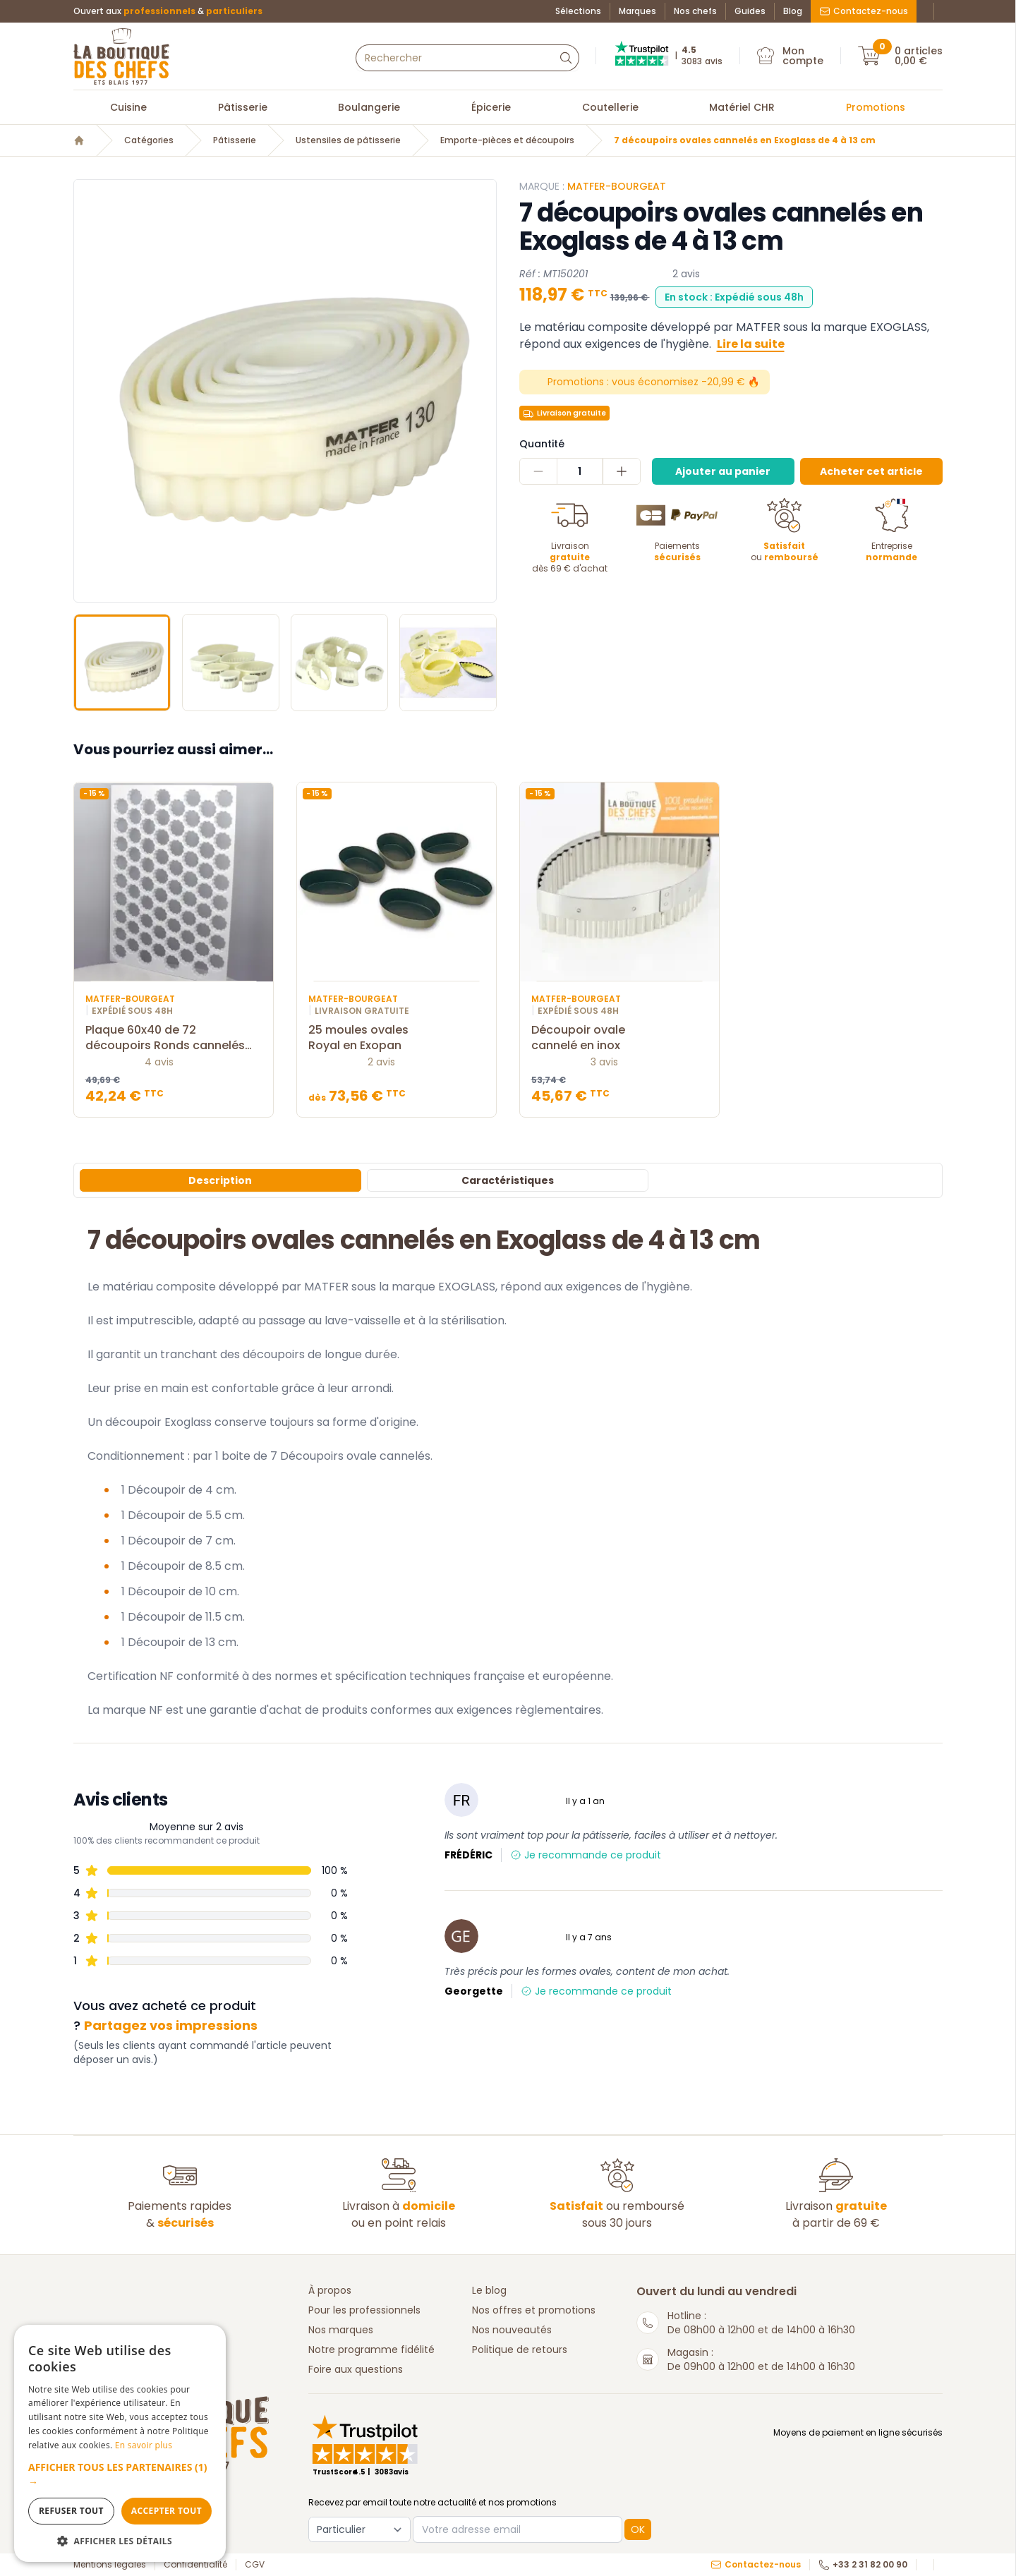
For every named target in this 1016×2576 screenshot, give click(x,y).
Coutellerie (610, 107)
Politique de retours (519, 2349)
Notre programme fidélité (371, 2349)
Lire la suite (751, 344)
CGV (255, 2564)
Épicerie (491, 107)
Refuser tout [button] (71, 2511)
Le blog (489, 2290)
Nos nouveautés (512, 2330)
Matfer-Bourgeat (616, 186)
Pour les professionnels (364, 2310)
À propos (329, 2290)
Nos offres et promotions (533, 2310)
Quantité (541, 444)
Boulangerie (369, 107)
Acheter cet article (871, 471)
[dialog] (120, 2443)
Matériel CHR (742, 107)
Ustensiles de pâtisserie (348, 140)
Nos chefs (695, 11)
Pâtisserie (242, 107)
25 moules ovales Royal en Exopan (396, 1037)
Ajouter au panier (722, 471)
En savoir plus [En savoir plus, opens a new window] (143, 2445)
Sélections (578, 11)
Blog (792, 11)
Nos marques (340, 2330)
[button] (120, 2474)
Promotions (875, 107)
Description (220, 1180)
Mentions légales (109, 2564)
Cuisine (128, 107)
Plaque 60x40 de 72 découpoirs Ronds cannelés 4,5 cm (173, 1037)
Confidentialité (195, 2564)
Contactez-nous (863, 11)
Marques (637, 11)
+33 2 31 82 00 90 (862, 2564)
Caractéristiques (507, 1180)
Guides (750, 11)
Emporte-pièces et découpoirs (507, 140)
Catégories (149, 140)
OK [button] (638, 2529)
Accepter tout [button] (166, 2511)
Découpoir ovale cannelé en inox (619, 1037)
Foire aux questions (355, 2369)
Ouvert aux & (167, 11)
